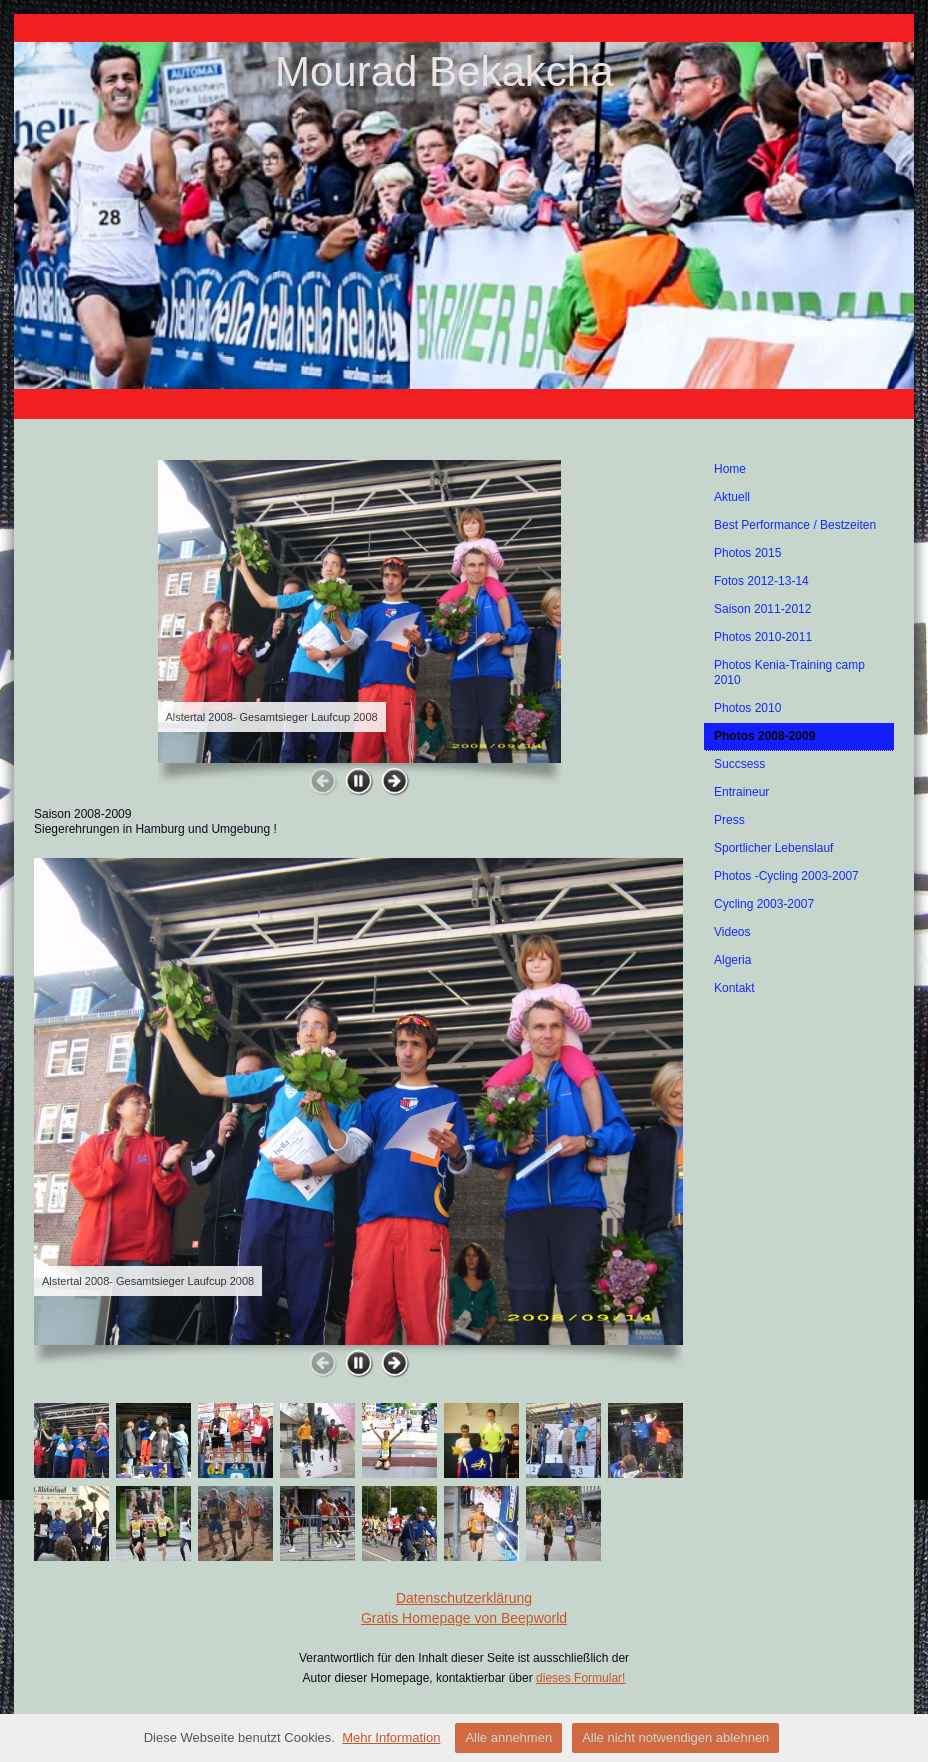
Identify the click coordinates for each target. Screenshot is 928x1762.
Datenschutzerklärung (464, 1598)
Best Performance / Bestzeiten (795, 525)
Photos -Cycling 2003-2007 (786, 876)
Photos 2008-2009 (764, 736)
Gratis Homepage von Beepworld (464, 1618)
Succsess (739, 764)
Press (729, 820)
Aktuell (732, 497)
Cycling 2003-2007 (764, 904)
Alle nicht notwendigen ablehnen (675, 1737)
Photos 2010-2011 (763, 637)
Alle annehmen (508, 1737)
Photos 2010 (747, 708)
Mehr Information (391, 1737)
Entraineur (741, 792)
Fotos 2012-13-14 (761, 581)
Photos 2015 (747, 553)
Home (730, 469)
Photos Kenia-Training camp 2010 (789, 672)
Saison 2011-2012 (762, 609)
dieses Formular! (580, 1678)
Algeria (732, 960)
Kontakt (734, 988)
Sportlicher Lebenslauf (773, 848)
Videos (732, 932)
